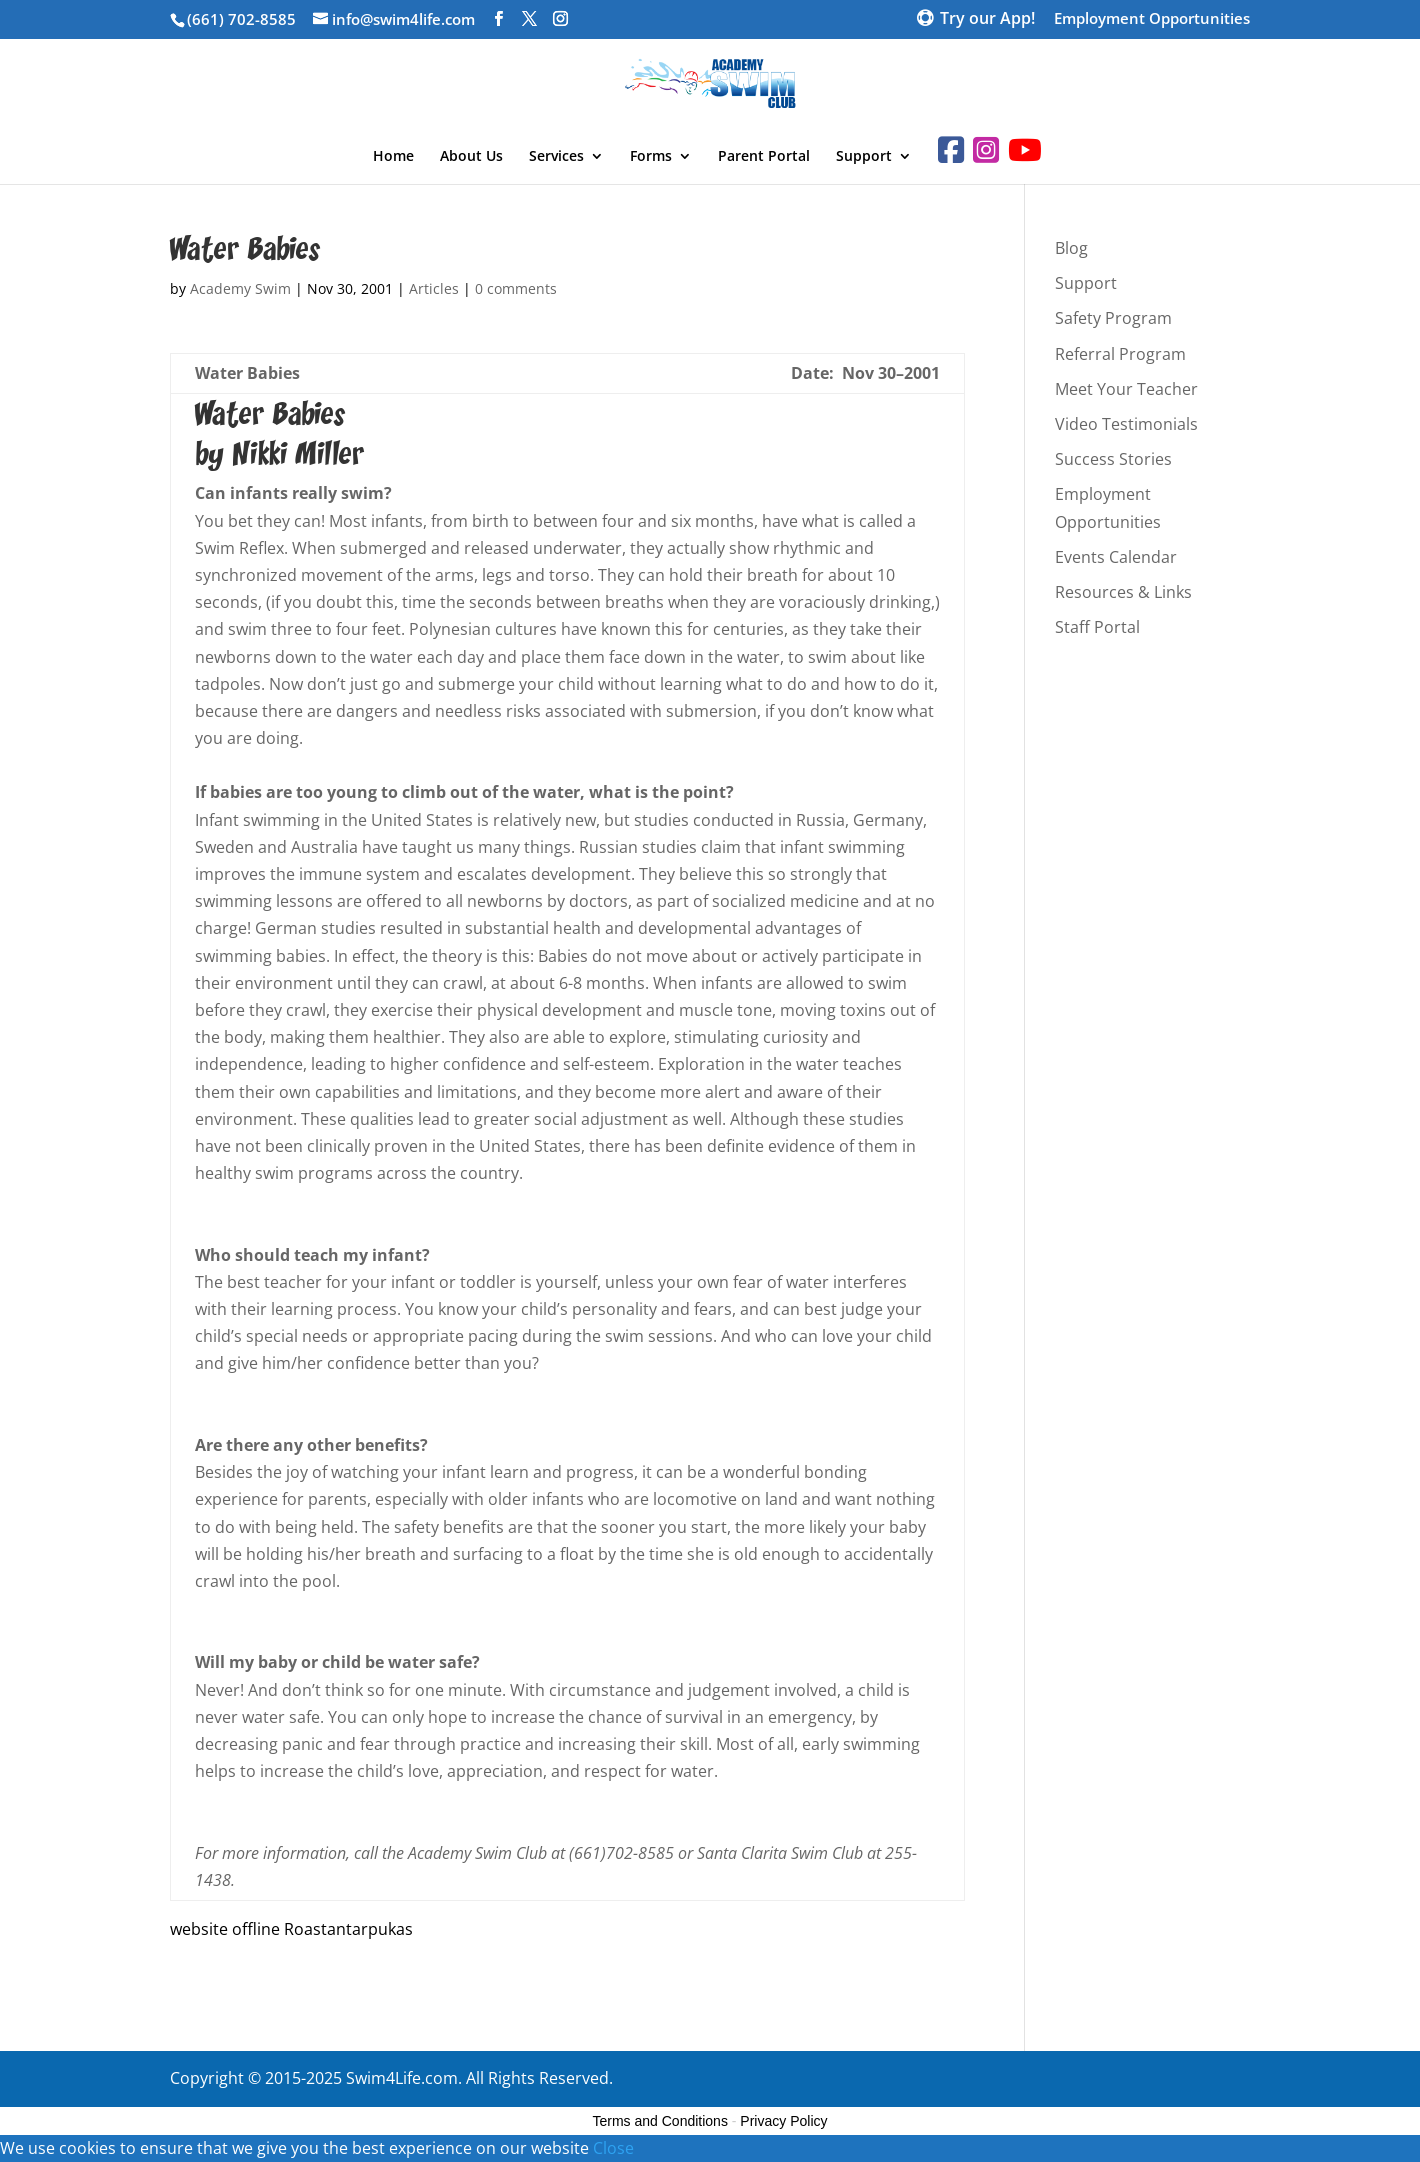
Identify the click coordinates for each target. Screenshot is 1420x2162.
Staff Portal (1097, 627)
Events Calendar (1116, 557)
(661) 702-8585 (241, 19)
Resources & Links (1123, 592)
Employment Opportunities (1152, 19)
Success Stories (1113, 459)
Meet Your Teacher (1126, 389)
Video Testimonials (1126, 424)
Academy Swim (240, 288)
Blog (1071, 248)
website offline (225, 1929)
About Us (471, 157)
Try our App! (987, 20)
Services (556, 157)
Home (393, 157)
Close (613, 2148)
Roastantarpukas (348, 1929)
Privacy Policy (783, 2121)
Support (864, 157)
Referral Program (1120, 354)
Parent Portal (764, 157)
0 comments (516, 288)
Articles (434, 288)
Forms (651, 157)
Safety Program (1113, 318)
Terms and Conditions (660, 2121)
